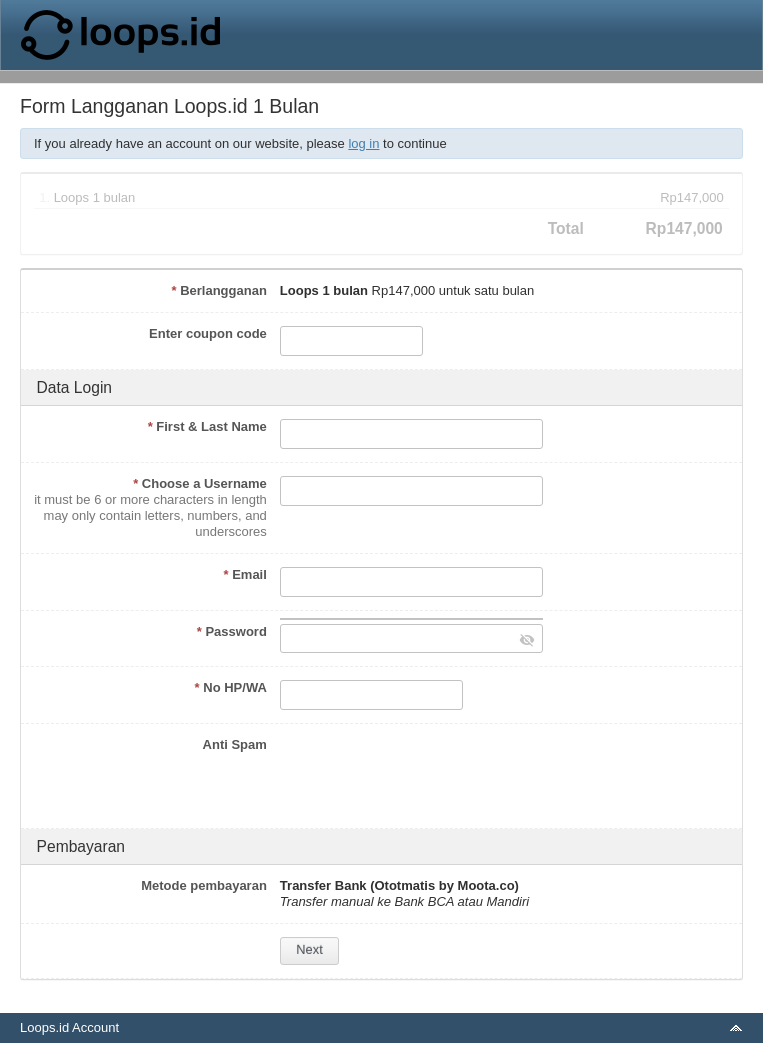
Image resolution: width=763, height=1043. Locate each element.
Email (244, 574)
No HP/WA (231, 687)
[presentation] (432, 776)
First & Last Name (207, 426)
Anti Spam (235, 744)
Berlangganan (218, 290)
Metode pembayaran (204, 885)
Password (232, 631)
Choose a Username (200, 483)
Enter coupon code (208, 333)
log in (363, 143)
